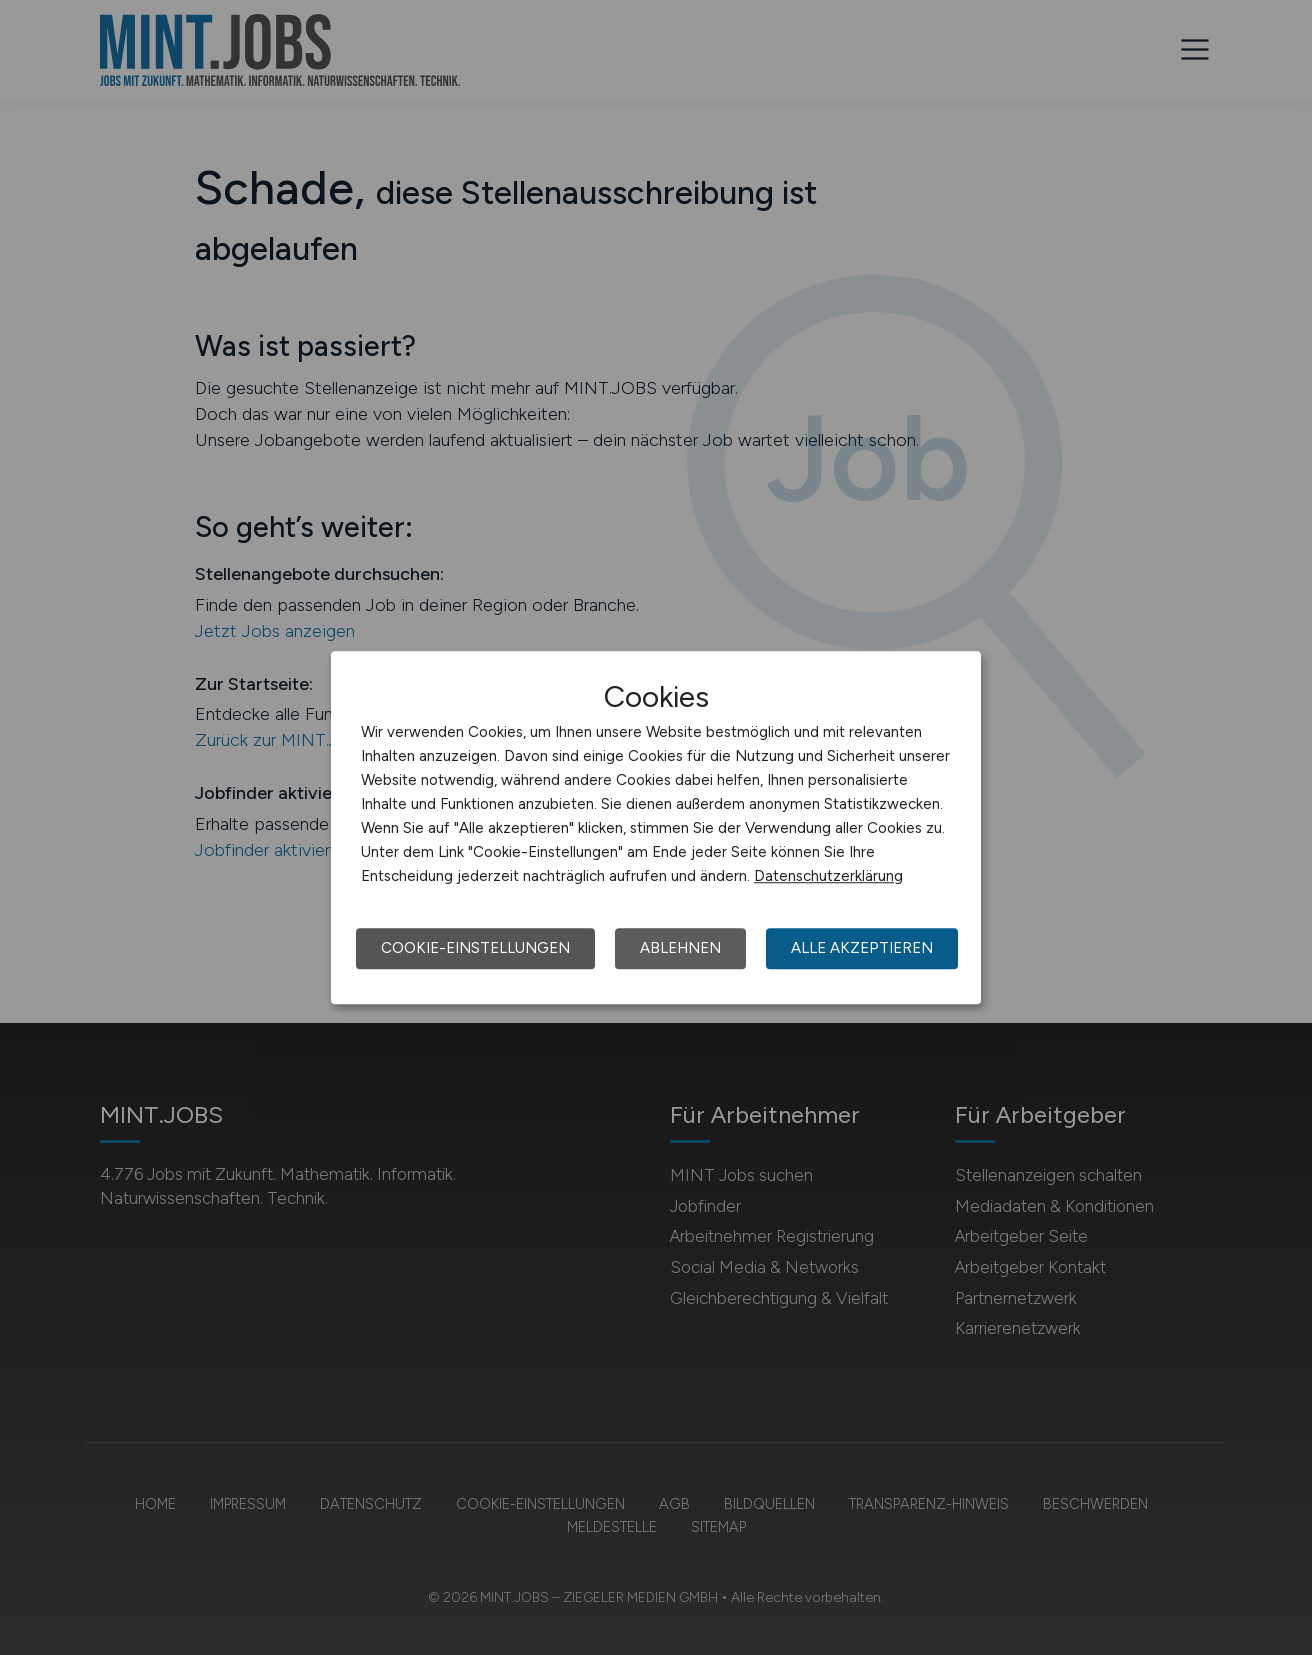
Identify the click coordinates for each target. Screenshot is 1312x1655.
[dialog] (656, 828)
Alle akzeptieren (862, 948)
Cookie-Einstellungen (475, 948)
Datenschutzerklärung (828, 876)
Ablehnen (680, 948)
